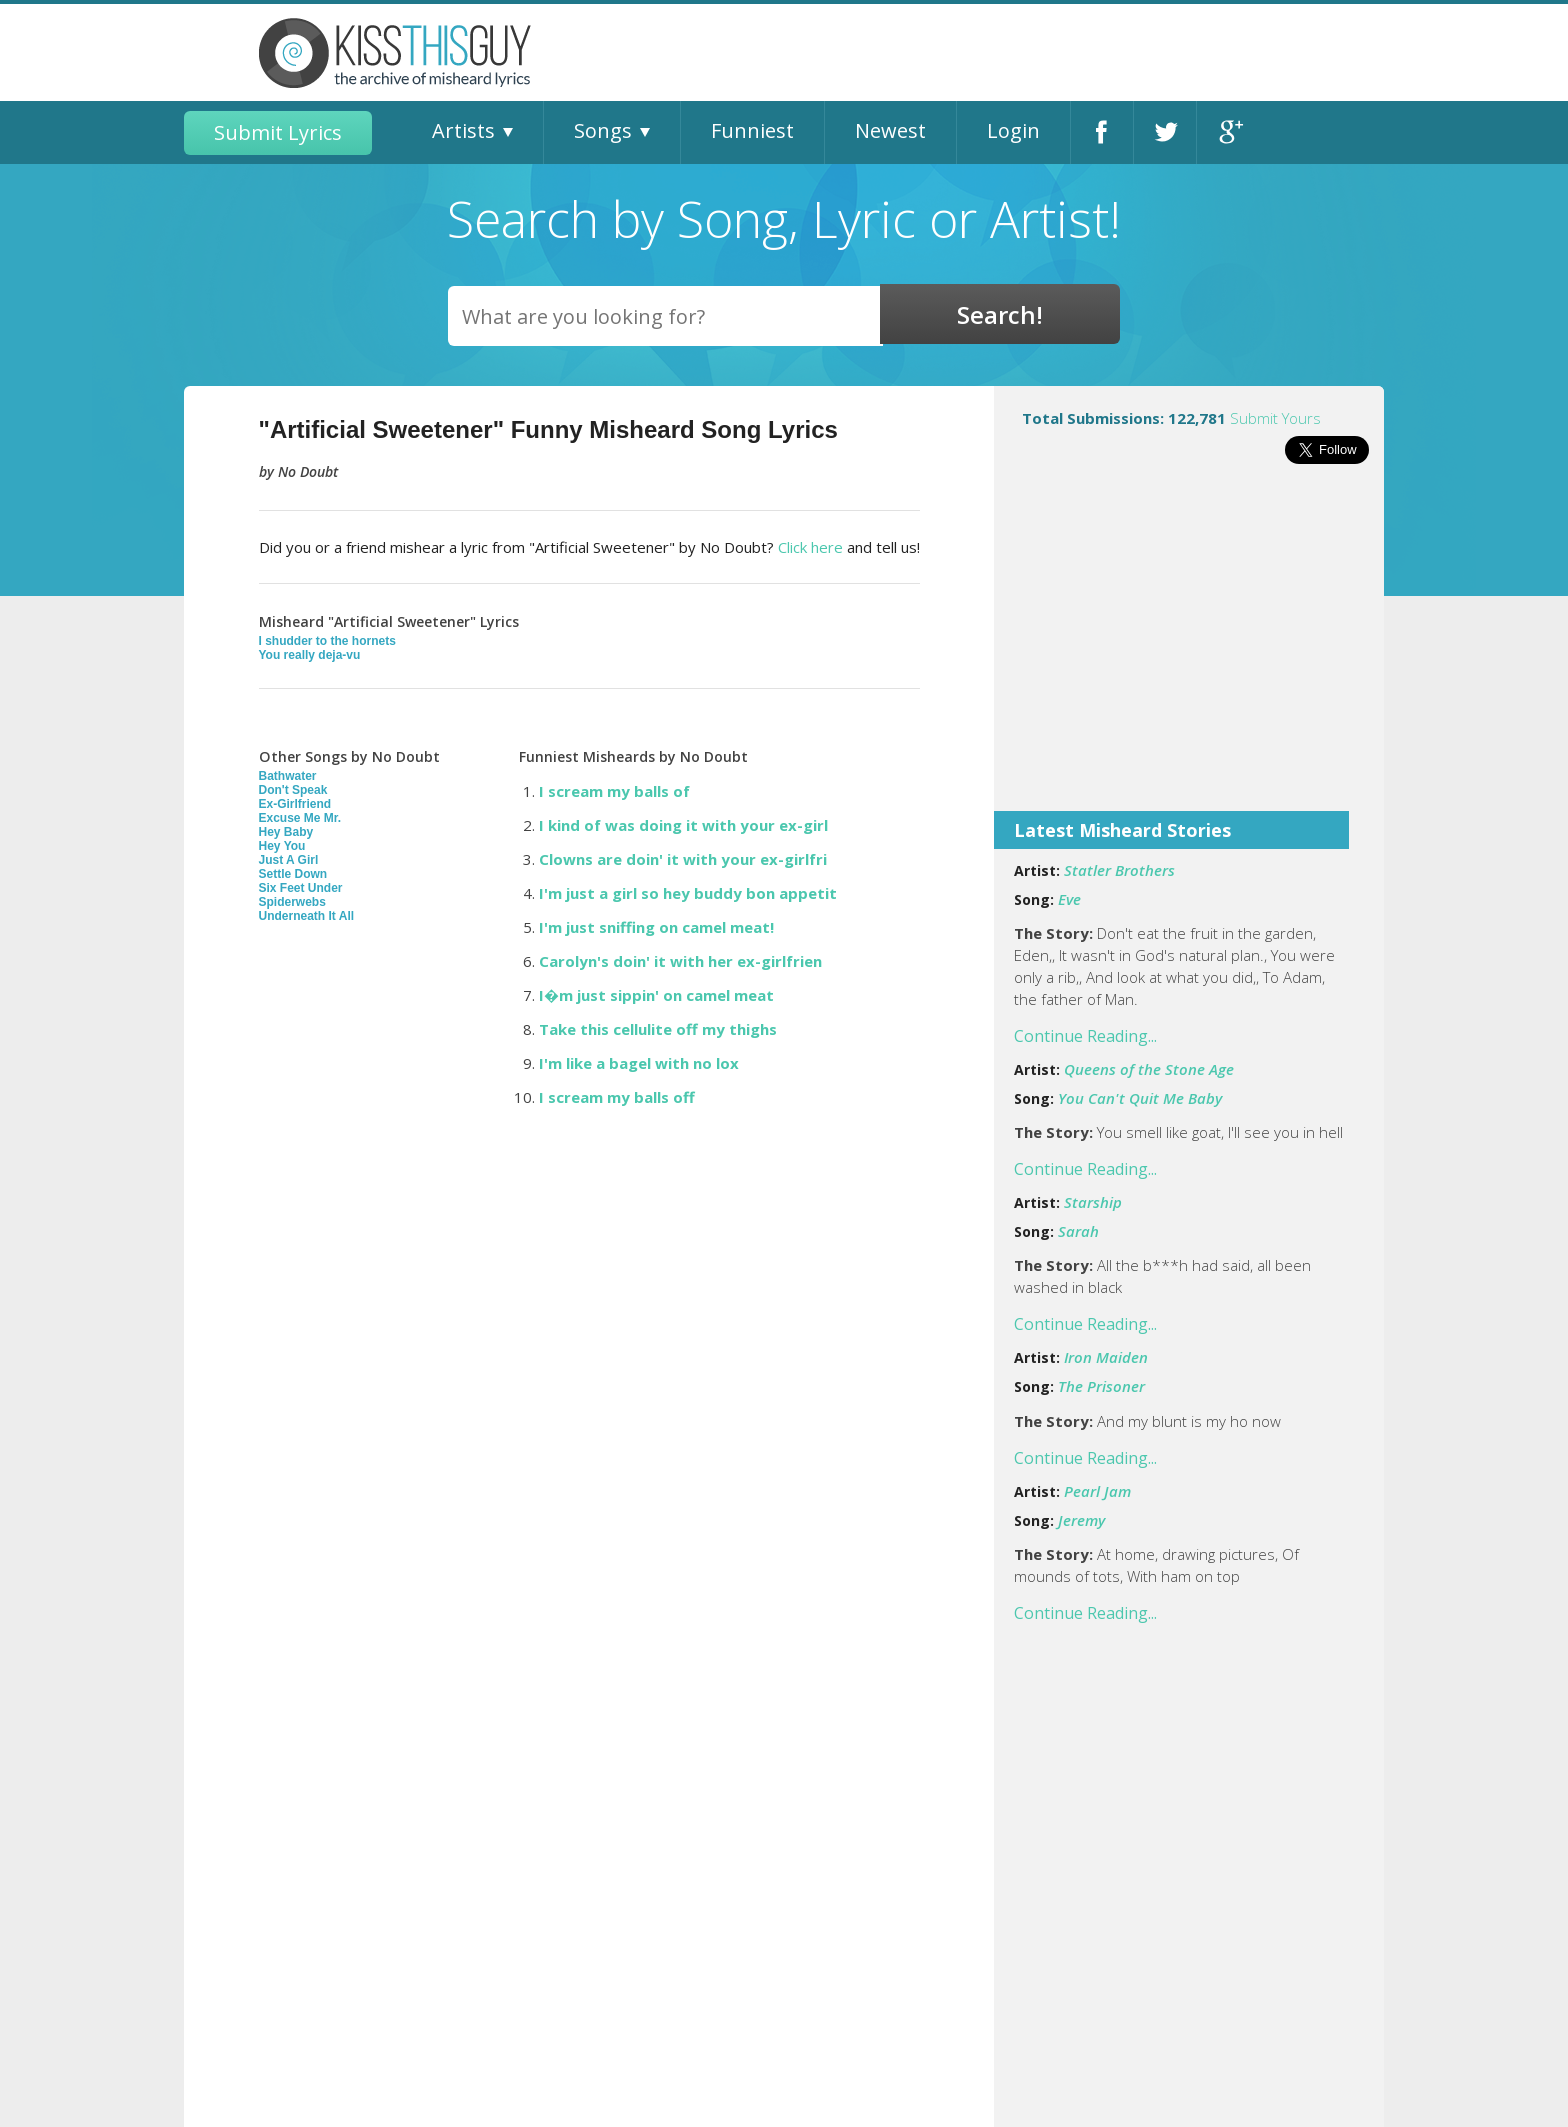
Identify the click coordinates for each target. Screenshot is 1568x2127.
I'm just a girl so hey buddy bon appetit (688, 893)
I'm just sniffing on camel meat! (656, 927)
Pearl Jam (1097, 1491)
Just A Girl (289, 860)
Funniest (752, 130)
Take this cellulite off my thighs (658, 1029)
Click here (810, 547)
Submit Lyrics (278, 132)
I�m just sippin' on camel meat (656, 995)
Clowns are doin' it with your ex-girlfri (683, 859)
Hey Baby (286, 832)
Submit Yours (1275, 418)
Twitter (1165, 132)
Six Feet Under (301, 888)
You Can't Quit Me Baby (1140, 1098)
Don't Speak (293, 790)
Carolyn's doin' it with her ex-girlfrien (680, 961)
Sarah (1078, 1231)
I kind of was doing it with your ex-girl (683, 825)
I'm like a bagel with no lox (639, 1063)
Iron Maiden (1106, 1357)
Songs (603, 130)
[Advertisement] (1189, 651)
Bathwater (288, 776)
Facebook (1102, 132)
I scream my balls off (617, 1097)
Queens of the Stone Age (1149, 1069)
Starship (1093, 1202)
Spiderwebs (292, 902)
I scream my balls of (614, 791)
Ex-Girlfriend (295, 804)
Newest (890, 130)
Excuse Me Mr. (300, 818)
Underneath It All (307, 916)
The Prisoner (1101, 1386)
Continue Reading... (1085, 1036)
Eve (1069, 899)
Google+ (1228, 132)
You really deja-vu (310, 655)
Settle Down (293, 874)
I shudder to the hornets (327, 641)
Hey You (282, 846)
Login (1013, 130)
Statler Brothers (1119, 870)
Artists (463, 130)
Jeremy (1081, 1520)
